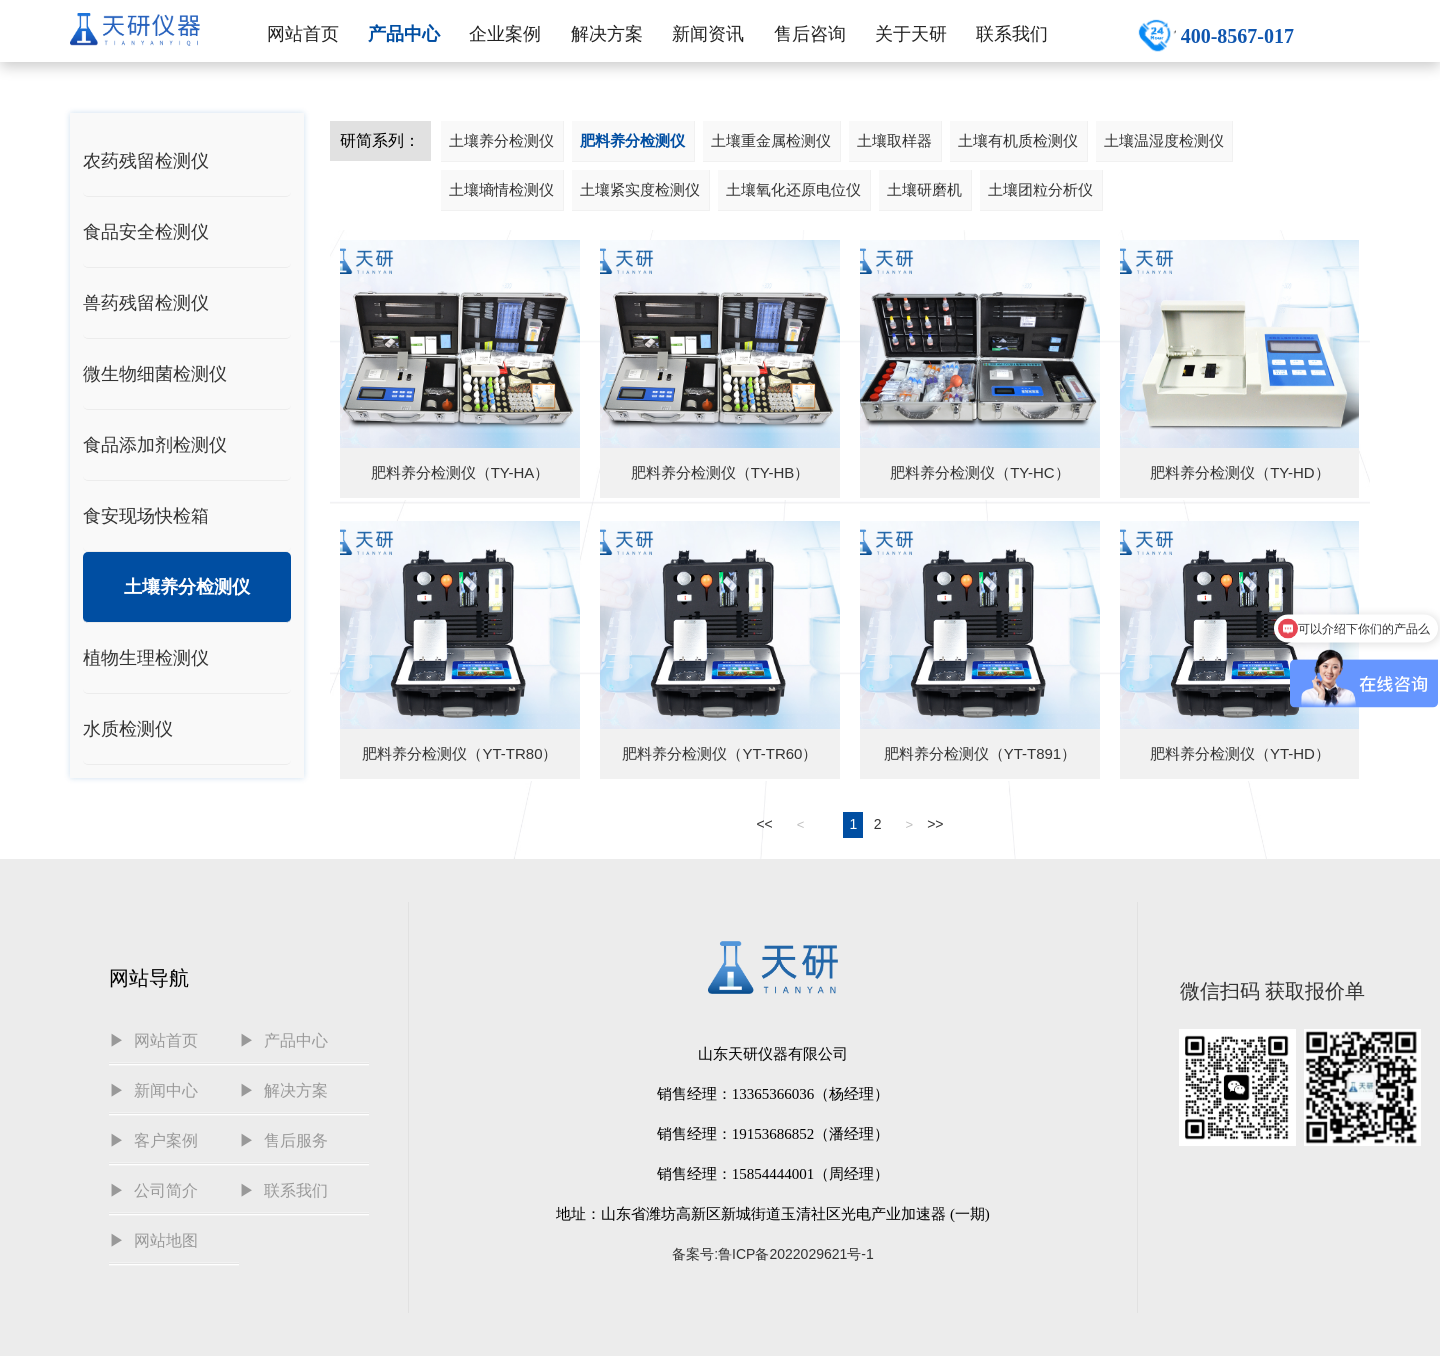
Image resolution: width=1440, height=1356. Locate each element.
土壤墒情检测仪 (501, 189)
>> (935, 824)
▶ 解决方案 (283, 1090)
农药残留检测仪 (146, 161)
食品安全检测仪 (146, 232)
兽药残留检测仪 (146, 303)
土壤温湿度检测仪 (1164, 140)
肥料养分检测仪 (632, 140)
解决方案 (607, 34)
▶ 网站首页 (153, 1040)
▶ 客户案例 (153, 1140)
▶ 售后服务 (283, 1140)
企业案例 (505, 34)
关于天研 (911, 34)
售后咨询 (810, 34)
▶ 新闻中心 (153, 1090)
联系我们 (1012, 34)
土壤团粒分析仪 (1040, 189)
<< (764, 824)
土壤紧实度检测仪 (640, 189)
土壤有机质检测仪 (1018, 140)
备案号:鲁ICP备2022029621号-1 (773, 1254)
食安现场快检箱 (146, 516)
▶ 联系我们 (283, 1190)
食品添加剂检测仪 (155, 445)
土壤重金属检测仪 (771, 140)
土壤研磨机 (924, 189)
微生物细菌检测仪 (155, 374)
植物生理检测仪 (146, 658)
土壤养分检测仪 (187, 587)
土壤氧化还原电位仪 (793, 189)
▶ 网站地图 (153, 1240)
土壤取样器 (894, 140)
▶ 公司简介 (153, 1190)
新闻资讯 (708, 34)
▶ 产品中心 (283, 1040)
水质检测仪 (128, 729)
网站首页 (303, 34)
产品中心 (404, 34)
